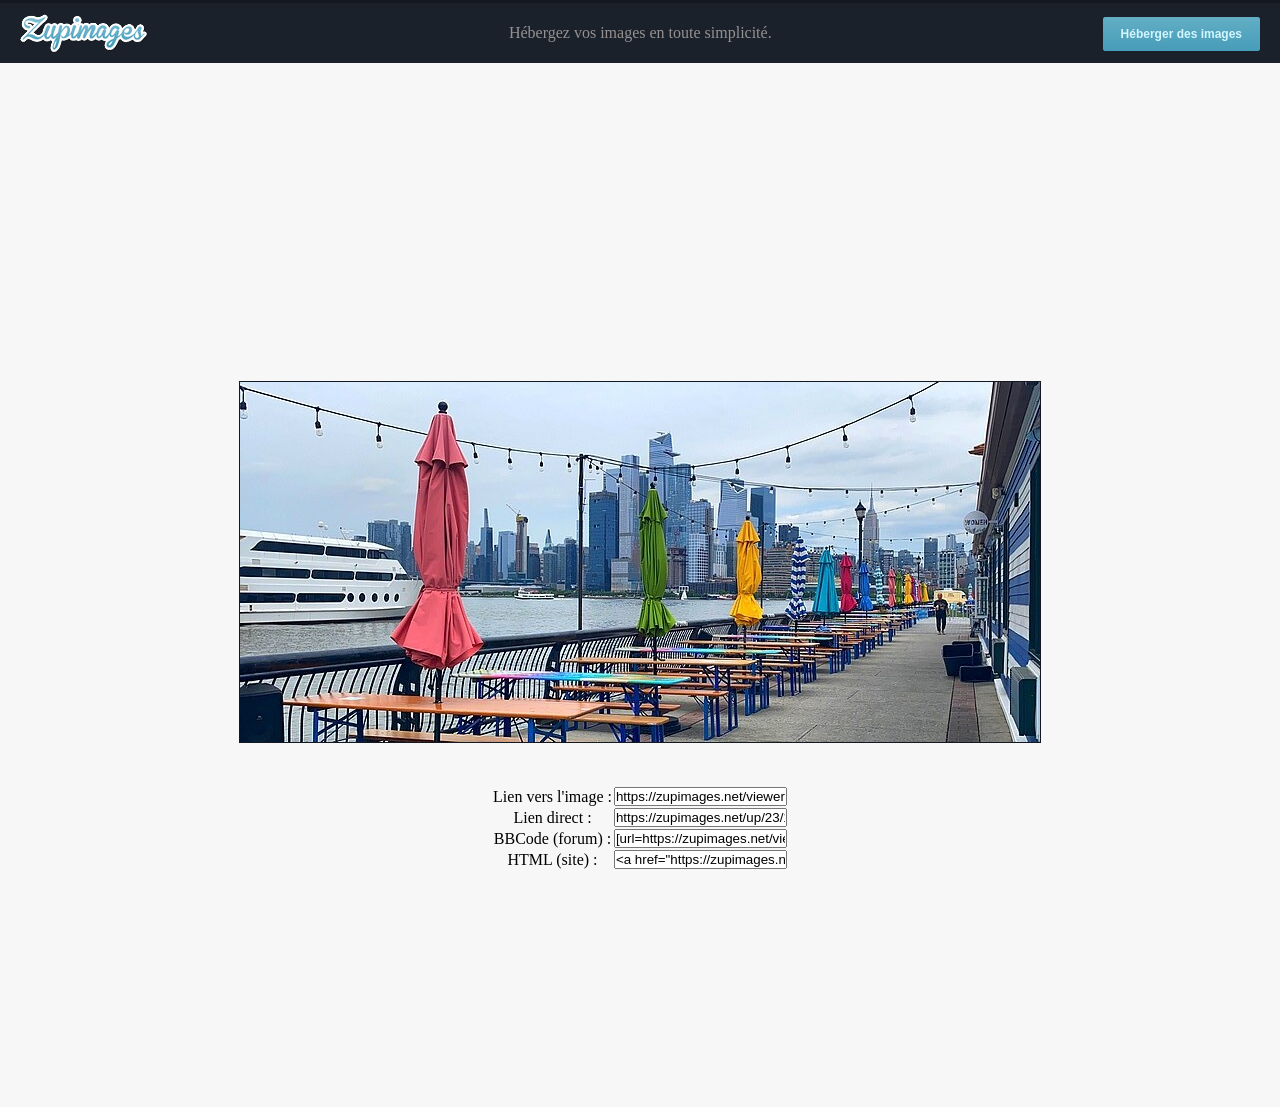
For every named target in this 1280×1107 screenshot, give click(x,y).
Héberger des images (1181, 34)
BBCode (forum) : (552, 838)
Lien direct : (552, 817)
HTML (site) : (552, 859)
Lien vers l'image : (552, 796)
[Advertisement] (640, 223)
